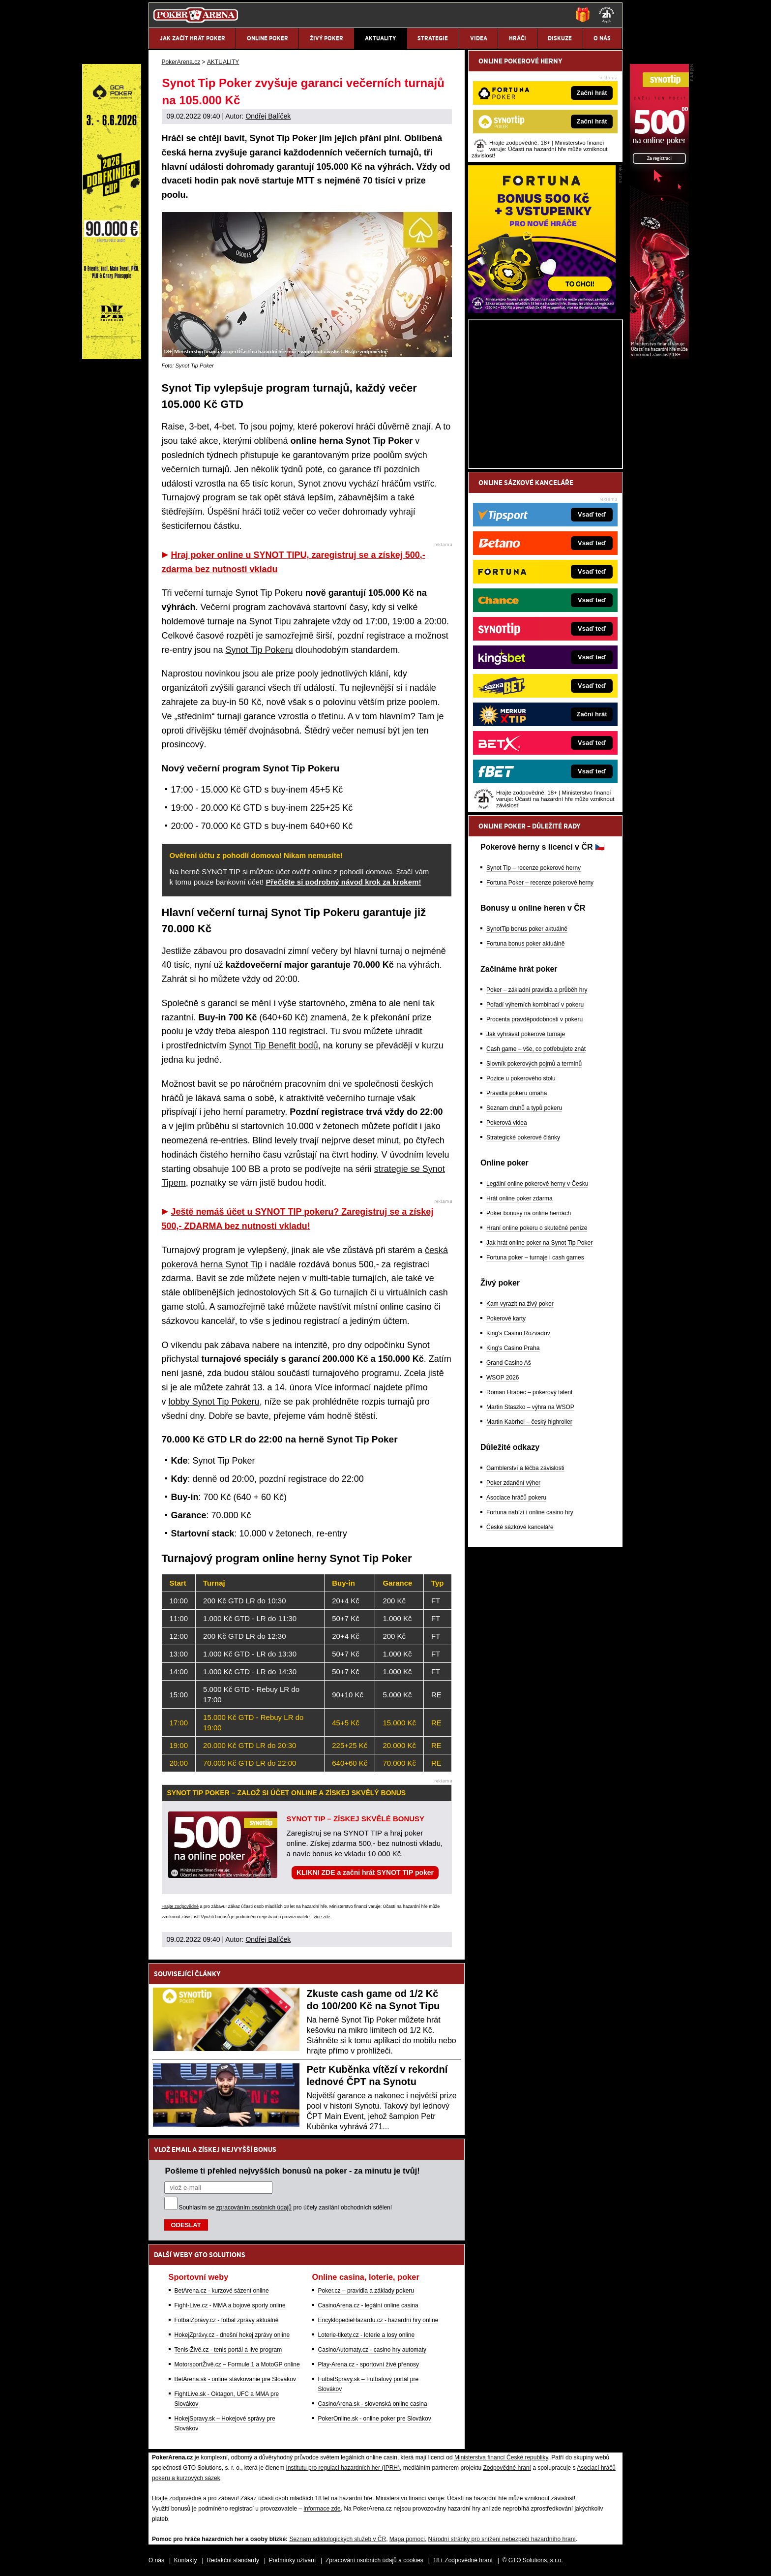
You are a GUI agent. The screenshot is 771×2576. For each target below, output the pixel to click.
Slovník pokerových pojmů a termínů (534, 1063)
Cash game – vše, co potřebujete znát (536, 1048)
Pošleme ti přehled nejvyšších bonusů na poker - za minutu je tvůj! (292, 2170)
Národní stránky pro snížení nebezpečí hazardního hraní (502, 2539)
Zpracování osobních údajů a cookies (374, 2560)
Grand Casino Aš (508, 1362)
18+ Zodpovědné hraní (463, 2560)
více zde (322, 1916)
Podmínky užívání (292, 2560)
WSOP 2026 (502, 1377)
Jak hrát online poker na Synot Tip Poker (539, 1242)
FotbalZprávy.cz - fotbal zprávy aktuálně (227, 2320)
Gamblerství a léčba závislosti (525, 1468)
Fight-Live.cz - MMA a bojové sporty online (230, 2305)
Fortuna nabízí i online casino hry (529, 1512)
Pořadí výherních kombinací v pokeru (535, 1004)
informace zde (321, 2508)
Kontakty (185, 2560)
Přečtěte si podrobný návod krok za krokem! (343, 882)
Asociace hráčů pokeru (516, 1497)
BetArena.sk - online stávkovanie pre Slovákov (235, 2379)
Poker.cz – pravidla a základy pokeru (366, 2290)
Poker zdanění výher (513, 1482)
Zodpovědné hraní (507, 2467)
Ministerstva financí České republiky (501, 2457)
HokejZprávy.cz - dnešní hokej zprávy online (232, 2334)
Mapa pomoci (407, 2539)
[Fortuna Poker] (542, 310)
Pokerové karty (506, 1318)
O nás (156, 2560)
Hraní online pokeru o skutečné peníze (536, 1228)
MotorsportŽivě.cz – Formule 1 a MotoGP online (237, 2364)
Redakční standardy (233, 2560)
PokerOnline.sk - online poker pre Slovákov (374, 2418)
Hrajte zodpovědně (180, 1906)
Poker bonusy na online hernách (528, 1213)
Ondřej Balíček (268, 116)
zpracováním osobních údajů (254, 2207)
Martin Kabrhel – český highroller (529, 1421)
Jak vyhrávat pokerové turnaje (525, 1034)
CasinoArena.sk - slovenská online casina (372, 2403)
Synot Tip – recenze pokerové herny (533, 867)
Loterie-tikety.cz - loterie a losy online (366, 2334)
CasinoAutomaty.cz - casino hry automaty (372, 2349)
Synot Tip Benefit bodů (273, 1045)
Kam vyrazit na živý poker (520, 1303)
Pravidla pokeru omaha (516, 1093)
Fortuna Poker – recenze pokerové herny (539, 882)
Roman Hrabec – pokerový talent (529, 1392)
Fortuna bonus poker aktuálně (525, 943)
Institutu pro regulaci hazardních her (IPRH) (343, 2467)
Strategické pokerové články (523, 1137)
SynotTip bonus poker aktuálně (526, 928)
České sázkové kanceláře (520, 1527)
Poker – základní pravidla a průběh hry (536, 989)
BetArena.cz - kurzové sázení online (222, 2290)
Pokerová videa (506, 1122)
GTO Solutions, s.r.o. (535, 2560)
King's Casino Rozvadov (518, 1333)
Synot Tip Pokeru (259, 650)
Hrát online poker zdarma (519, 1198)
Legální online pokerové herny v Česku (537, 1183)
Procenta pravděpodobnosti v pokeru (534, 1019)
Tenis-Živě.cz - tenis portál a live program (228, 2349)
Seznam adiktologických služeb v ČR (337, 2539)
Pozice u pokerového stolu (521, 1078)
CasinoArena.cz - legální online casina (368, 2305)
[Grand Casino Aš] (111, 357)
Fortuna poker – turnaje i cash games (535, 1257)
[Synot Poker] (659, 357)
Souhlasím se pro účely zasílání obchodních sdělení (285, 2207)
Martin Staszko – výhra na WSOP (530, 1407)
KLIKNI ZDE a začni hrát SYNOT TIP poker (365, 1872)
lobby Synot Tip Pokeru (214, 1402)
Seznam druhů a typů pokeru (524, 1107)
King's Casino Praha (512, 1348)
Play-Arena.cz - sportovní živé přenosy (368, 2364)
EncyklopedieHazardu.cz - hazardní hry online (378, 2320)
